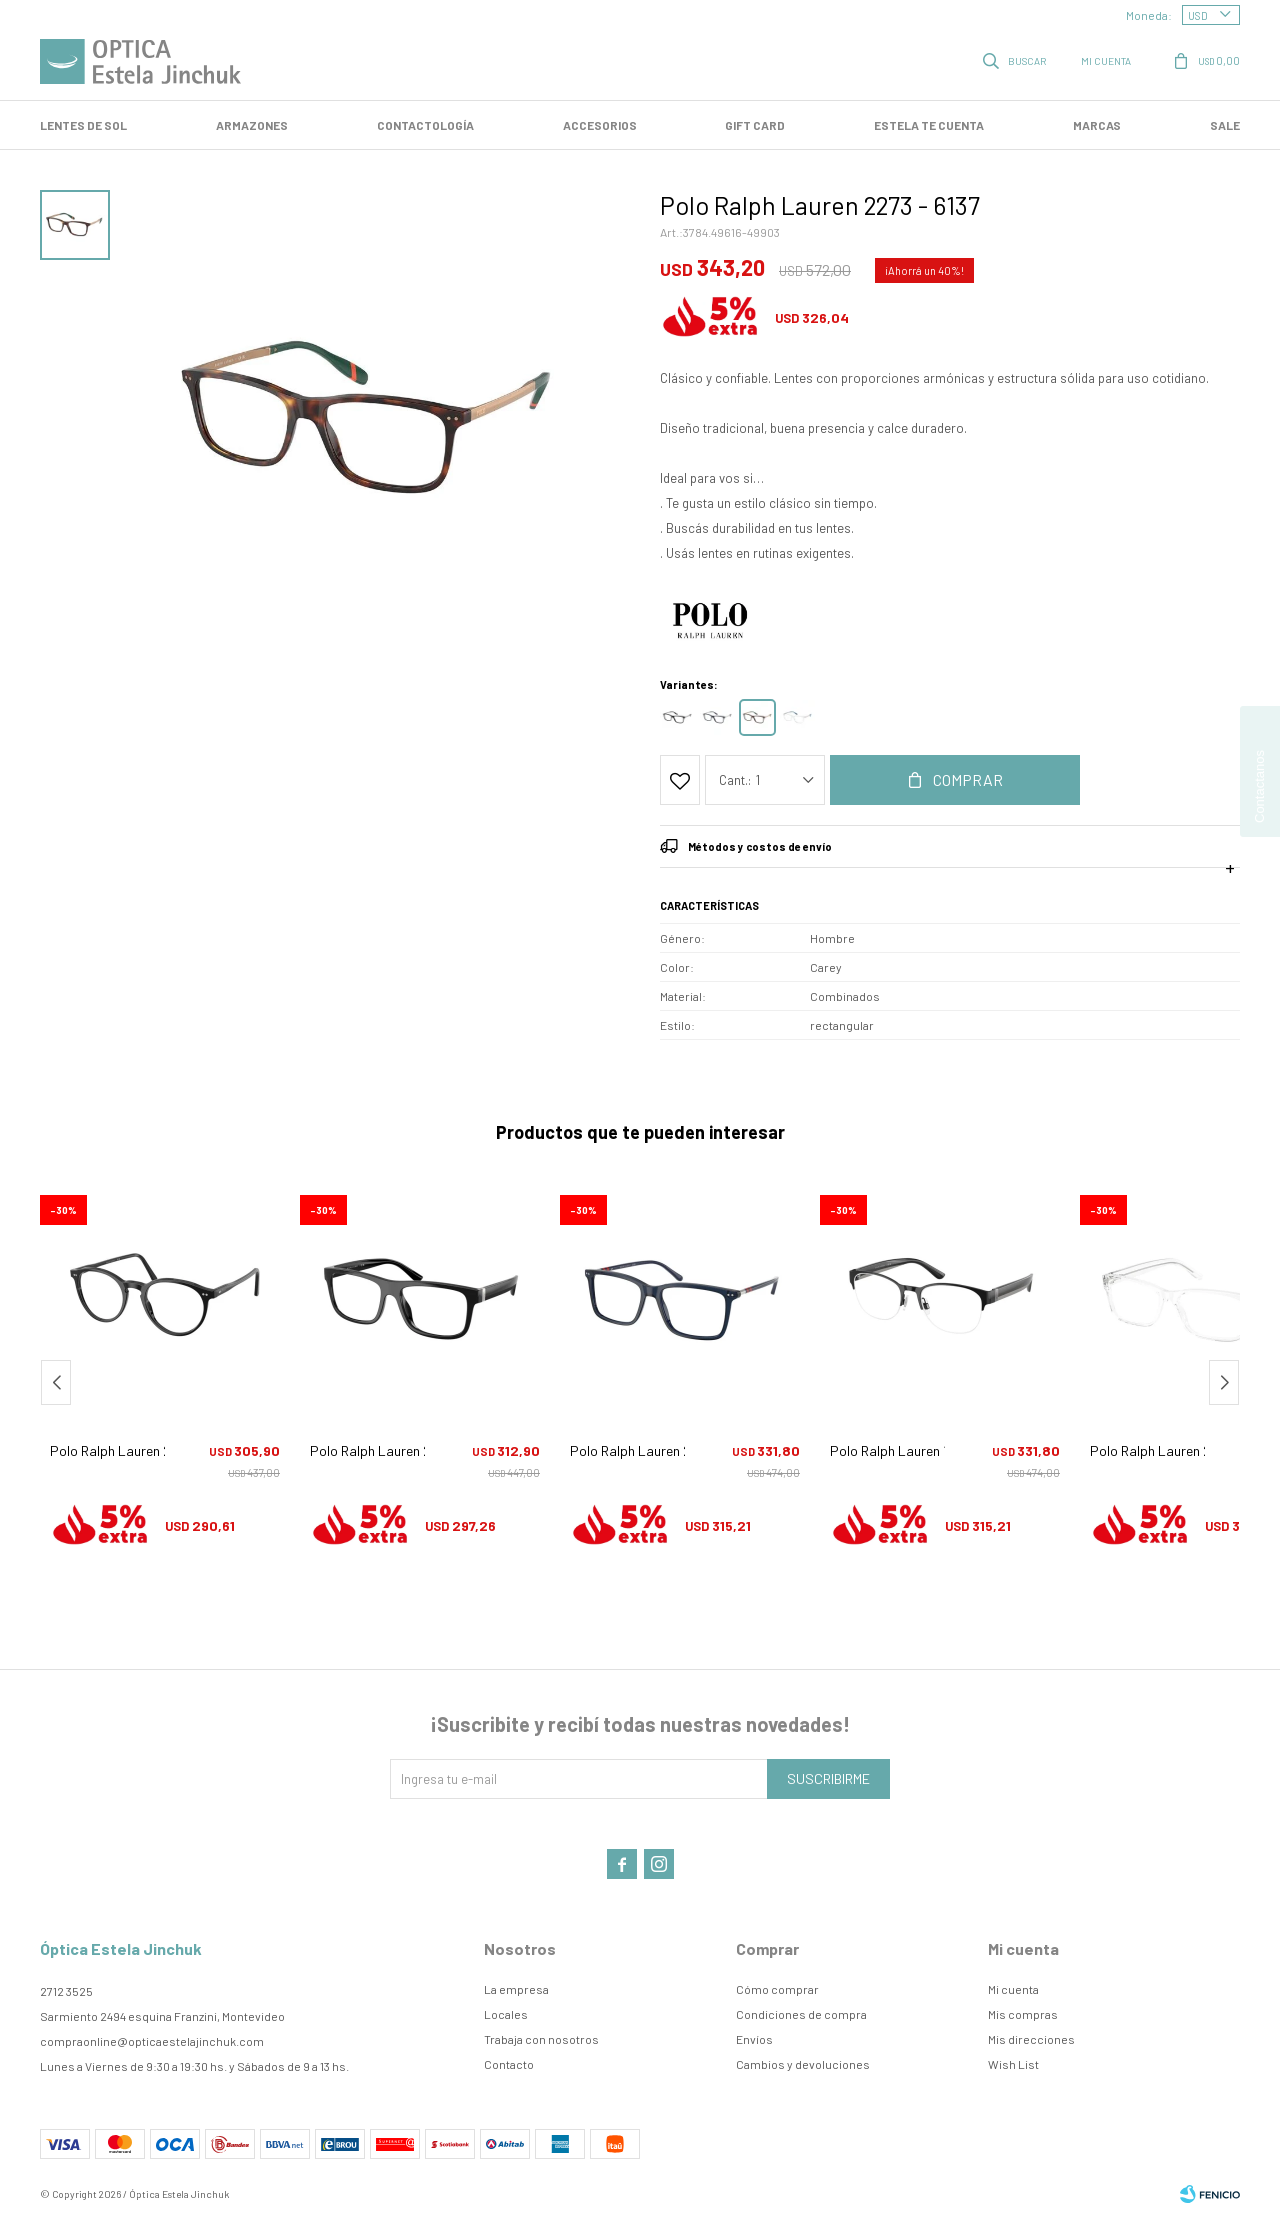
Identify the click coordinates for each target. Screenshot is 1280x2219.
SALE (1225, 125)
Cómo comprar (777, 1989)
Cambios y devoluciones (803, 2064)
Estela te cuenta (929, 125)
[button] (1224, 1382)
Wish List (1013, 2064)
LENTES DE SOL (83, 125)
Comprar (968, 779)
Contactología (425, 125)
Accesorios (600, 125)
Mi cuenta (1013, 1989)
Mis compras (1023, 2014)
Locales (506, 2014)
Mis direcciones (1031, 2039)
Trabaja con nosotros (541, 2039)
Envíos (754, 2039)
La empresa (516, 1989)
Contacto (509, 2064)
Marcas (1097, 125)
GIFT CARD (755, 125)
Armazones (252, 125)
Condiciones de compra (801, 2014)
